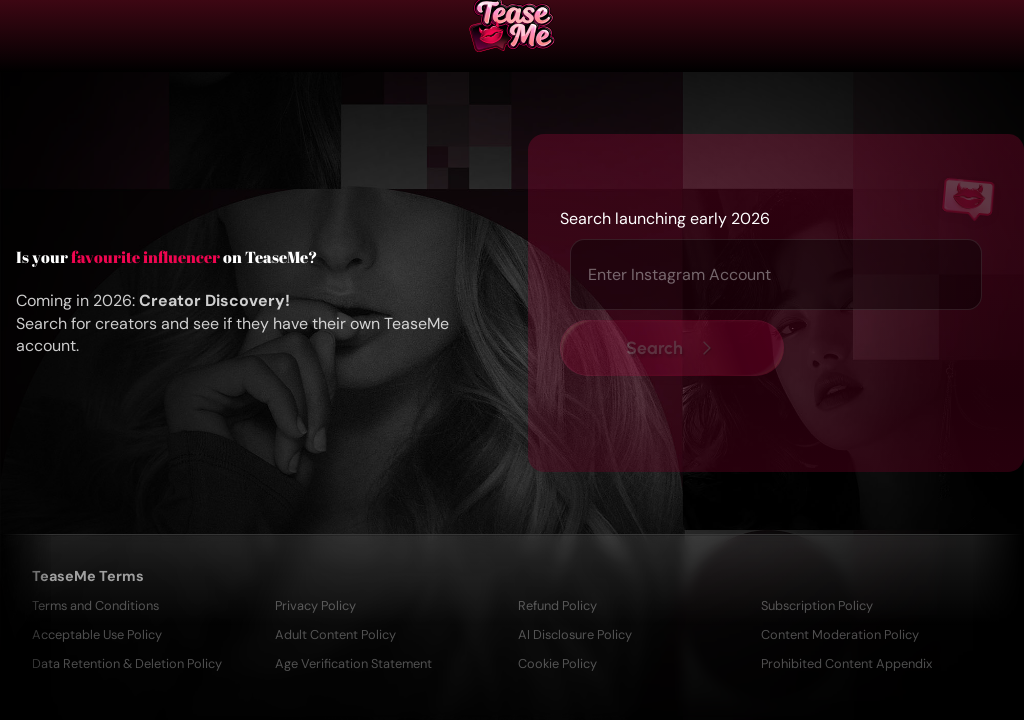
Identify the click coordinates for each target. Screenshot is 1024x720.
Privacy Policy (315, 605)
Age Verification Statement (353, 663)
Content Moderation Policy (840, 634)
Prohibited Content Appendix (846, 663)
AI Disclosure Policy (575, 634)
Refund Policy (557, 605)
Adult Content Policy (335, 634)
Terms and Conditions (95, 605)
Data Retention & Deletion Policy (127, 663)
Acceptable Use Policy (97, 634)
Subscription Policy (817, 605)
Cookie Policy (557, 663)
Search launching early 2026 (665, 218)
